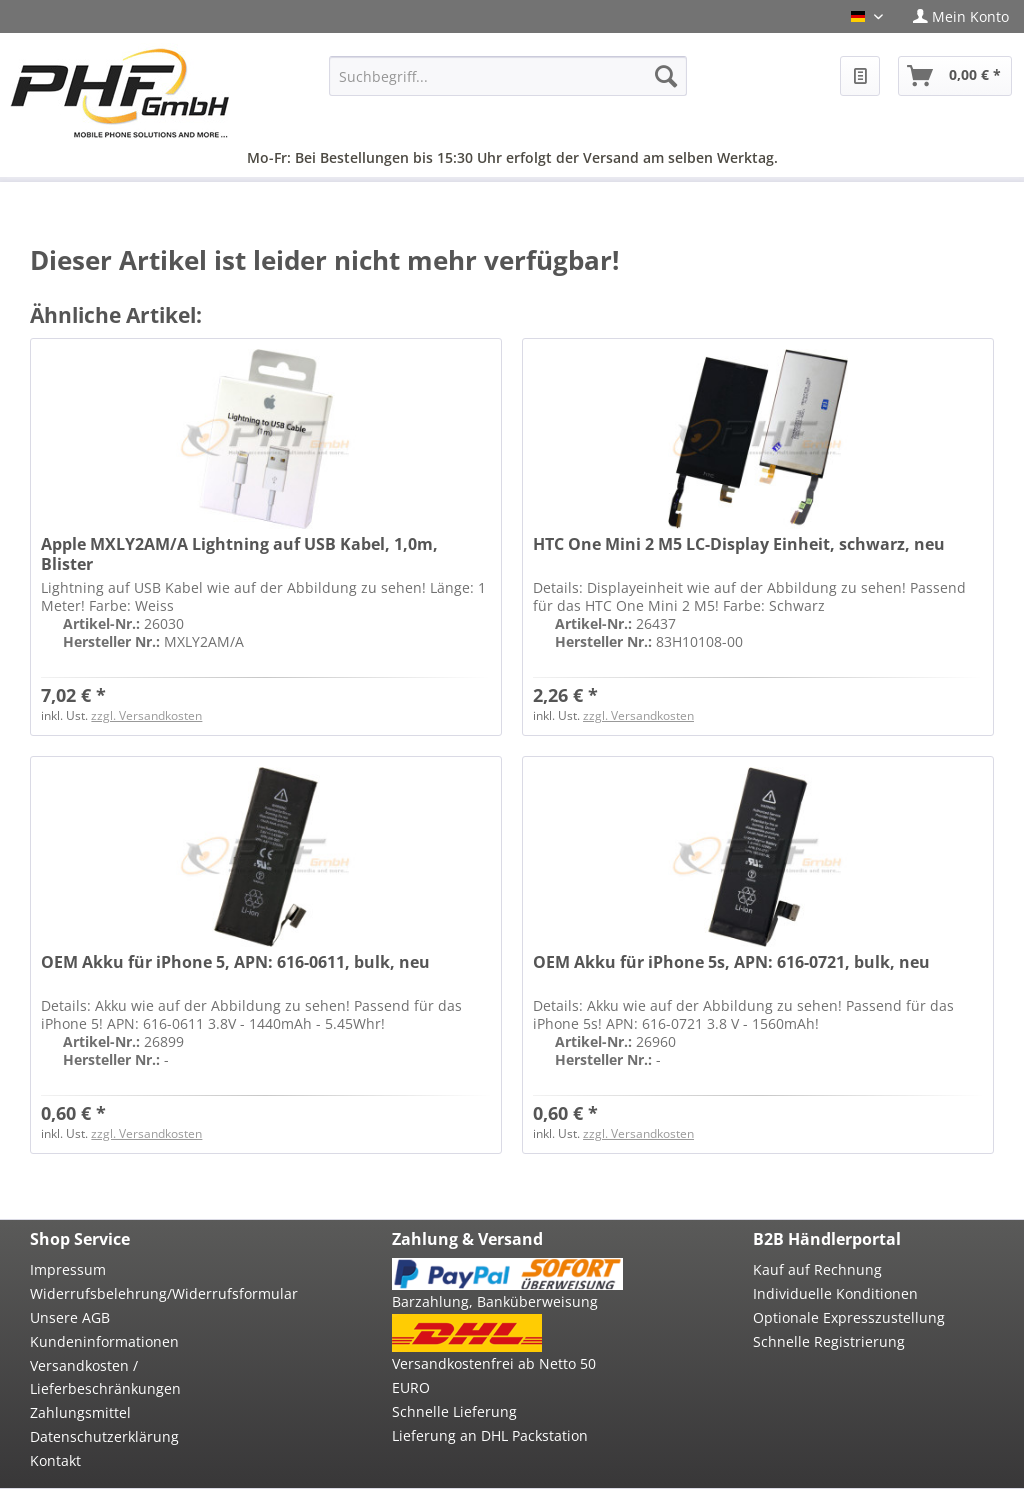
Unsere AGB (70, 1317)
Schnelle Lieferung (454, 1411)
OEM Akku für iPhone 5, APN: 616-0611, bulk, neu (235, 962)
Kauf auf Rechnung (817, 1269)
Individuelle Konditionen (835, 1293)
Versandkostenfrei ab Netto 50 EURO (494, 1375)
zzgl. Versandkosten (146, 715)
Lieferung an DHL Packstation (490, 1435)
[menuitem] (961, 16)
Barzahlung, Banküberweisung (495, 1301)
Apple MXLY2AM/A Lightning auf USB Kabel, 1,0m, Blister (239, 554)
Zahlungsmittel (80, 1412)
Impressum (68, 1269)
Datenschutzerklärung (104, 1436)
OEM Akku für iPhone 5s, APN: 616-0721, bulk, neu (731, 962)
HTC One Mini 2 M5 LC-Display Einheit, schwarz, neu (739, 544)
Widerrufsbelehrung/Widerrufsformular (145, 1293)
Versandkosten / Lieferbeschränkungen (105, 1377)
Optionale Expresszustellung (849, 1317)
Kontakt (55, 1460)
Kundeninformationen (104, 1341)
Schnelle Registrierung (829, 1341)
